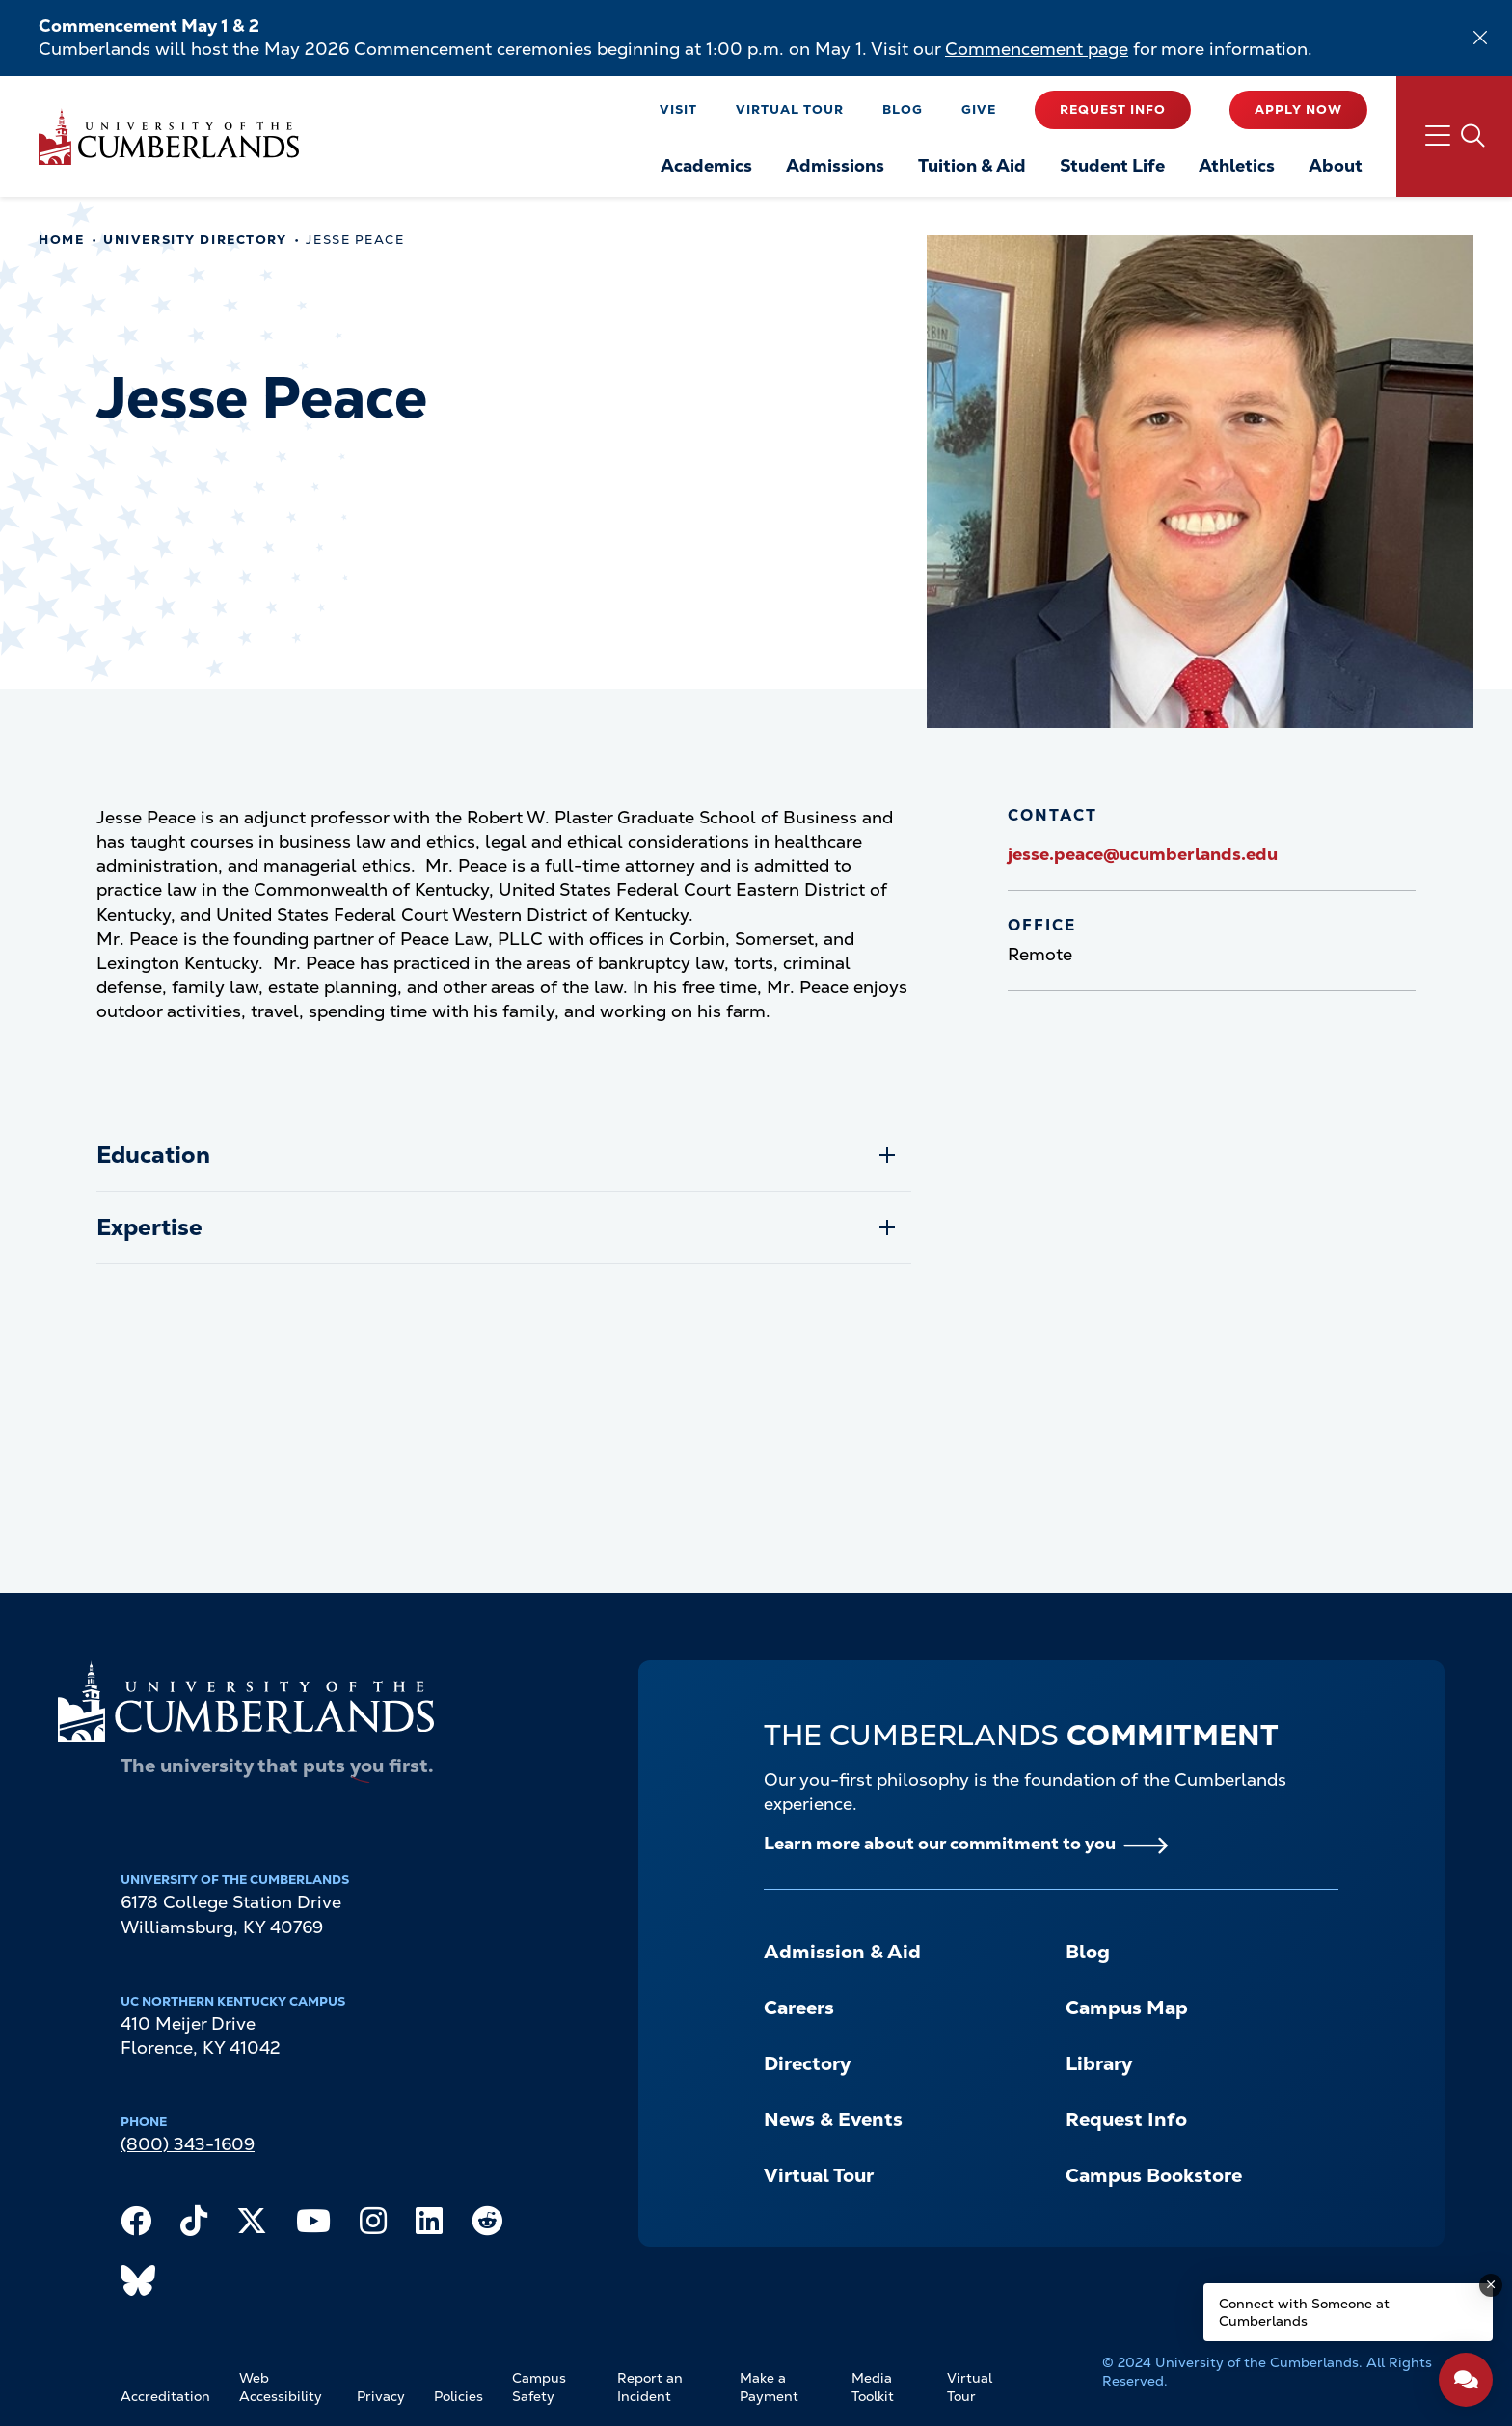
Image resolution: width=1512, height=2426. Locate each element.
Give (978, 109)
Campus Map (1127, 2007)
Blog (902, 109)
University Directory (194, 239)
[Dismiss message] (1490, 2285)
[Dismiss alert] (1480, 37)
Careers (799, 2007)
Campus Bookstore (1154, 2175)
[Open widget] (1466, 2380)
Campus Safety (539, 2387)
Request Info (1113, 109)
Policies (458, 2396)
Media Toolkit (872, 2387)
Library (1099, 2063)
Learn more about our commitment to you (940, 1843)
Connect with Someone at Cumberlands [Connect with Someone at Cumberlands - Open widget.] (1304, 2312)
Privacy (381, 2396)
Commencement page (1036, 49)
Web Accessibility (280, 2387)
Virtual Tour (790, 109)
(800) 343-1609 (188, 2144)
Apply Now (1298, 109)
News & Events (833, 2119)
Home (61, 239)
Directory (807, 2063)
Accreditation (165, 2396)
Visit (678, 109)
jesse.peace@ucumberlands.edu (1143, 854)
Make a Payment (769, 2387)
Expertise (149, 1227)
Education (153, 1155)
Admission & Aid (842, 1951)
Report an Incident (650, 2387)
